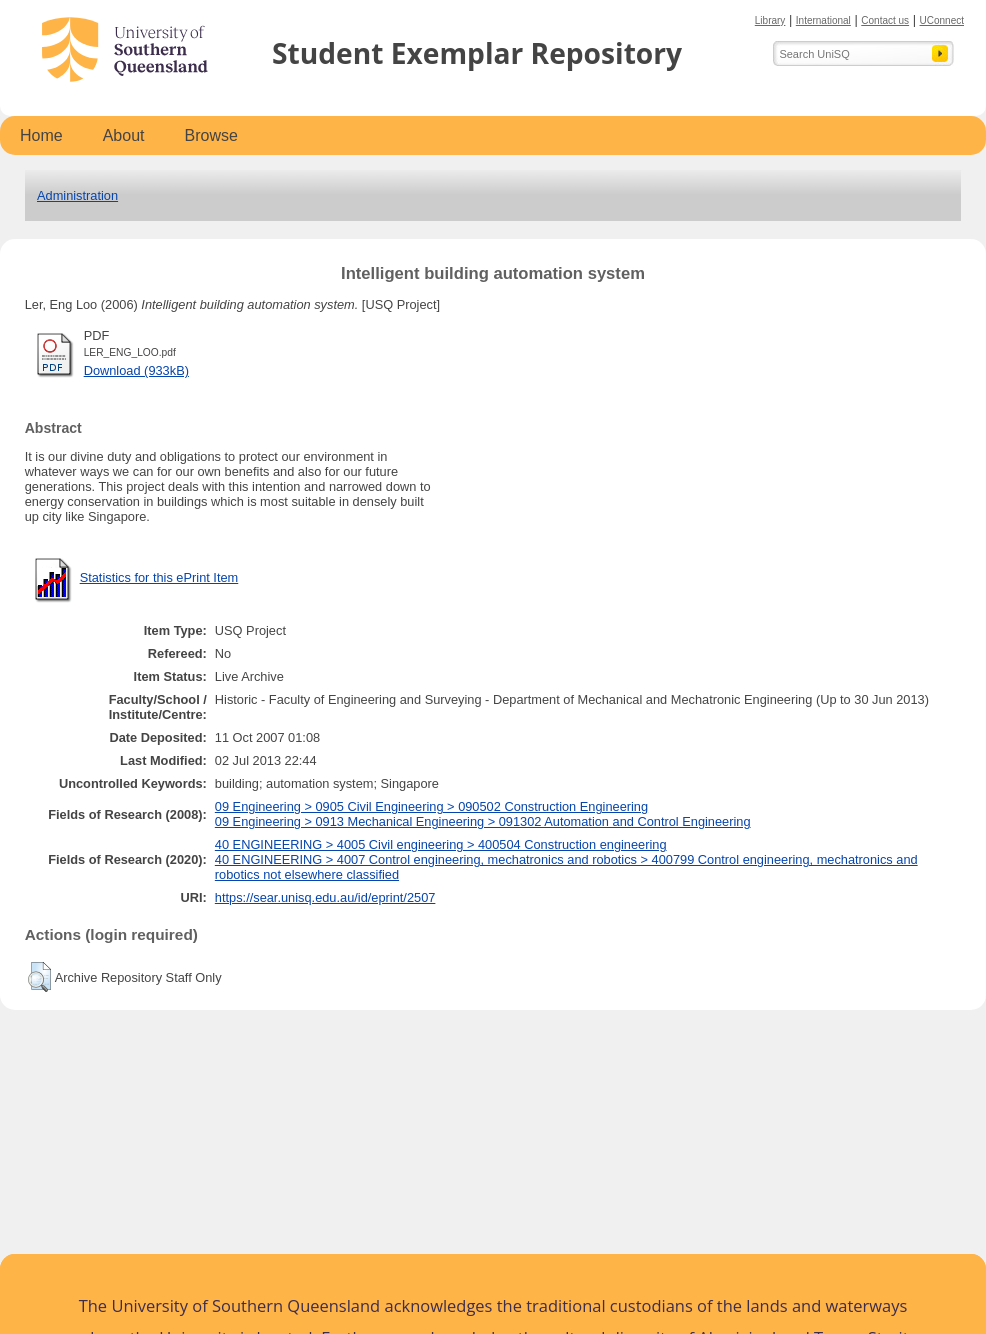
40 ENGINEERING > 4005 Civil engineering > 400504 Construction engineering (441, 844)
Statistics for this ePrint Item (159, 577)
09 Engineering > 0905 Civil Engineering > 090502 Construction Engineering (431, 806)
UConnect (942, 20)
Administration (77, 195)
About (124, 135)
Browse (211, 135)
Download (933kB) (136, 370)
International (823, 20)
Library (770, 20)
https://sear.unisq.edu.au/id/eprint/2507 (325, 897)
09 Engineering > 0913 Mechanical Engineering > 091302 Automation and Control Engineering (483, 821)
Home (41, 135)
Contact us (885, 20)
